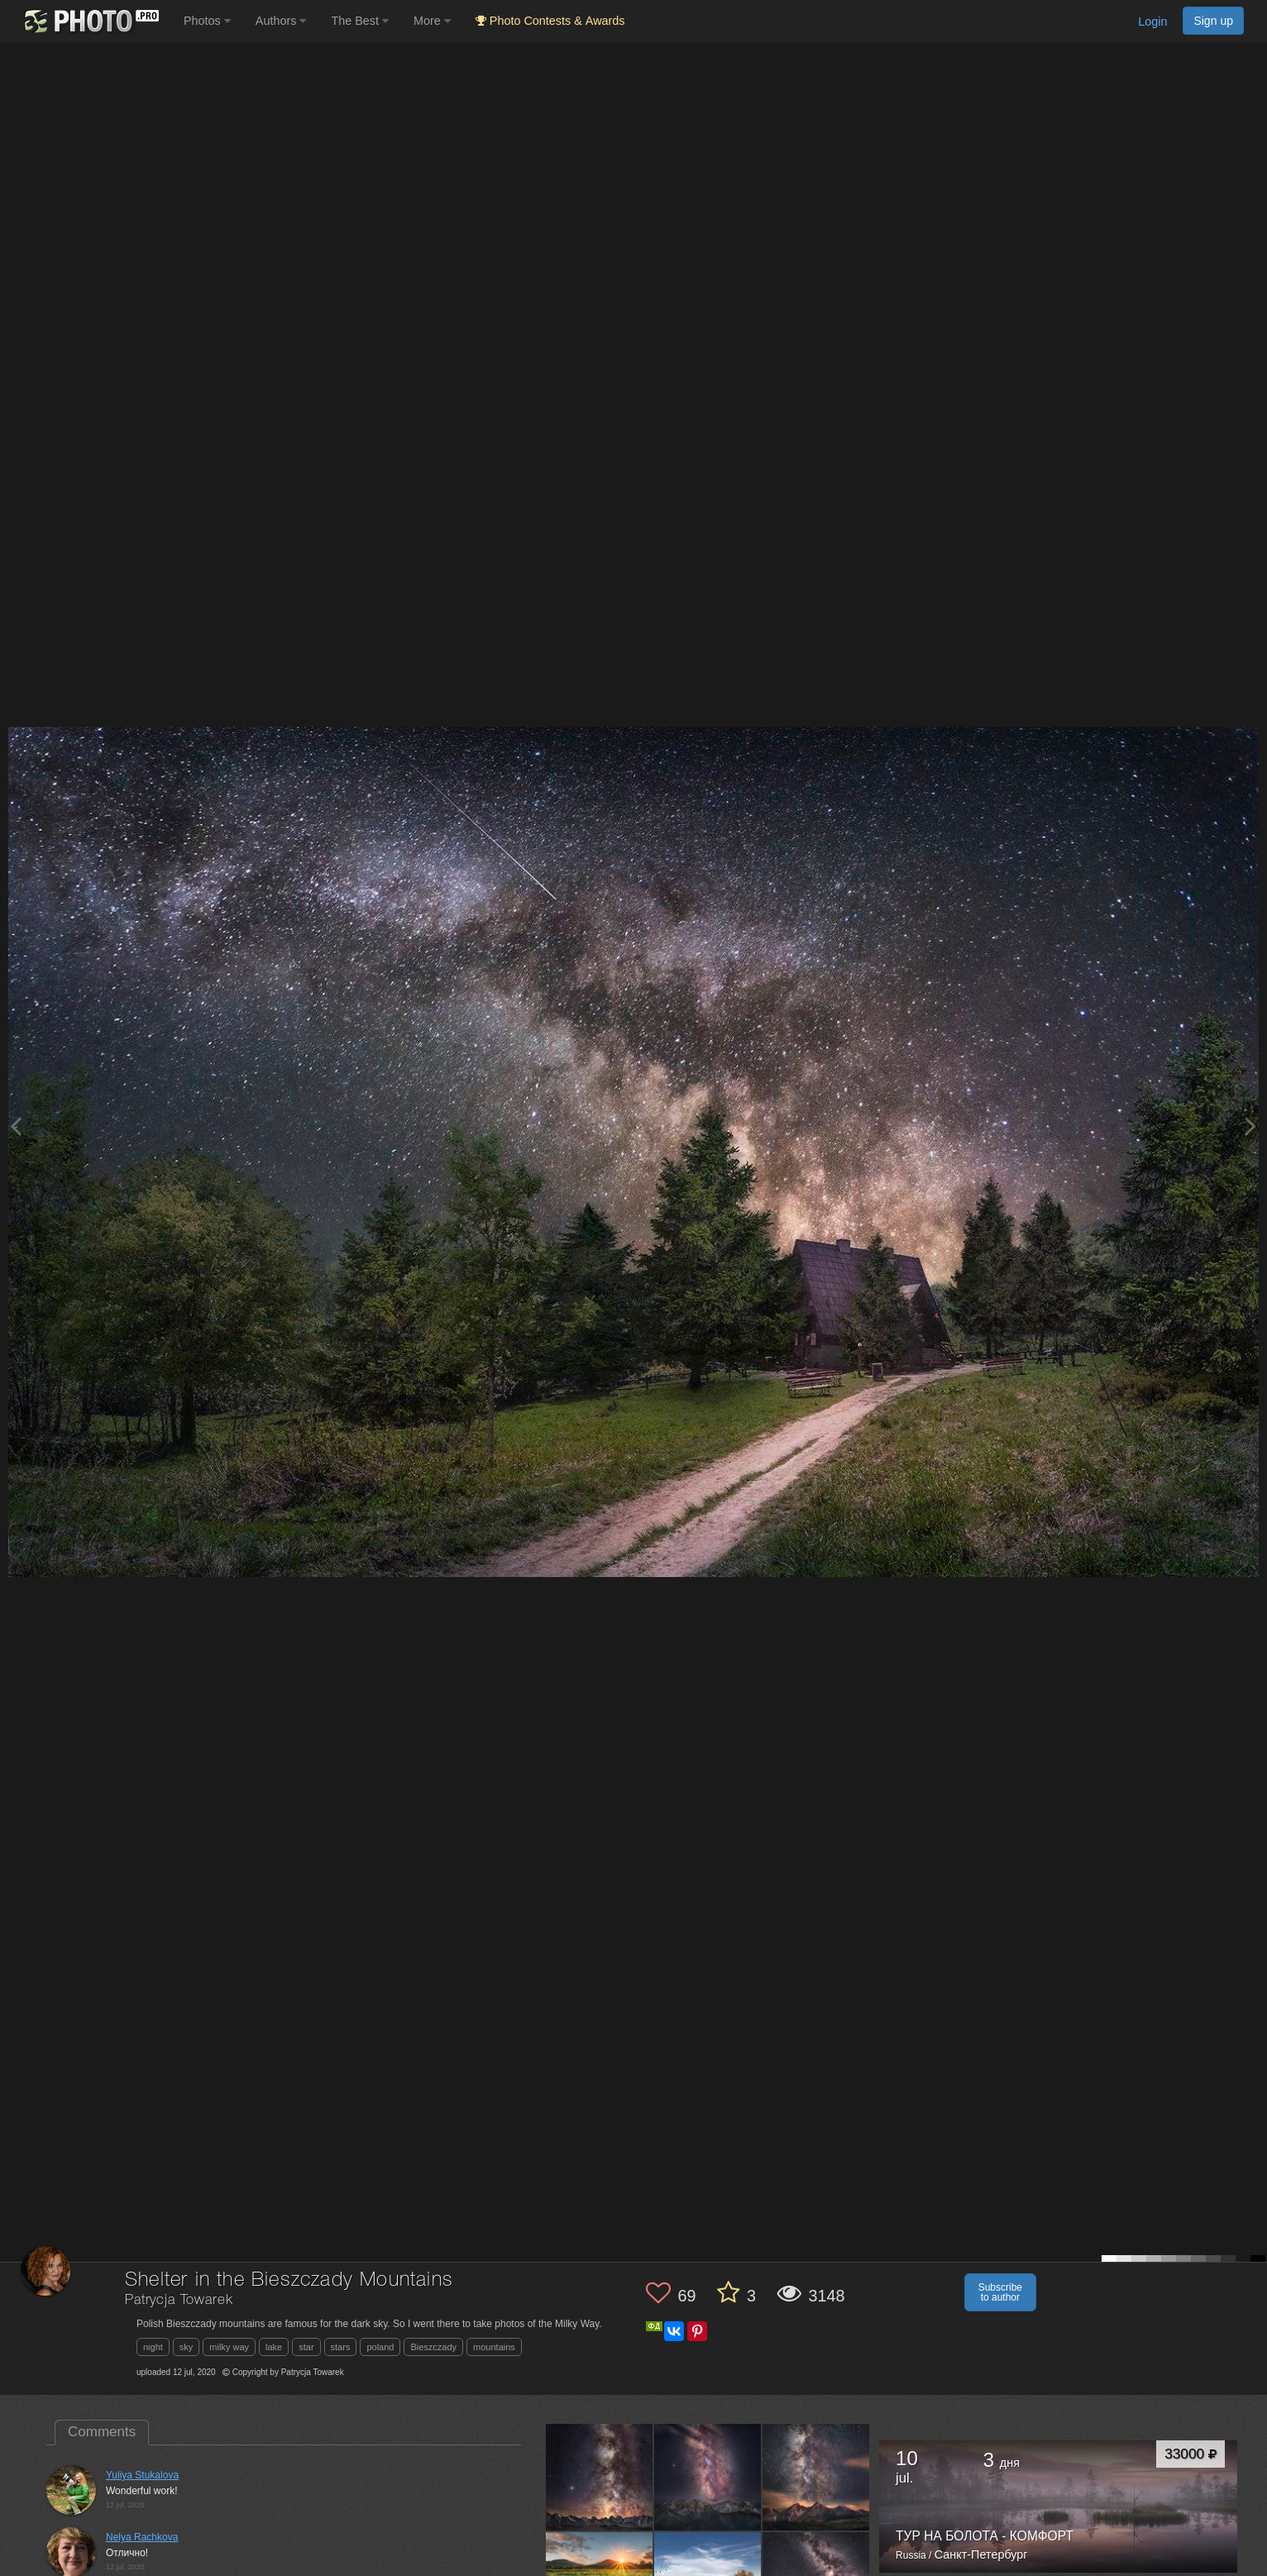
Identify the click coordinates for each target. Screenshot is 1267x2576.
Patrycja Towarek (178, 2300)
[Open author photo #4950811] (708, 2477)
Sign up (1213, 20)
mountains (494, 2347)
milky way (229, 2347)
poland (380, 2347)
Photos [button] (207, 20)
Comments (102, 2432)
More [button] (432, 20)
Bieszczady (433, 2347)
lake (273, 2347)
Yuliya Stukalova (142, 2475)
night (153, 2347)
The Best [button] (360, 20)
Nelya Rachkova (142, 2537)
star (306, 2347)
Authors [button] (281, 20)
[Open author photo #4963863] (599, 2477)
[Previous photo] (16, 1126)
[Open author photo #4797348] (816, 2477)
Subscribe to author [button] (1000, 2292)
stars (341, 2347)
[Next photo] (1250, 1126)
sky (186, 2347)
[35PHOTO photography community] (90, 21)
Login (1152, 21)
